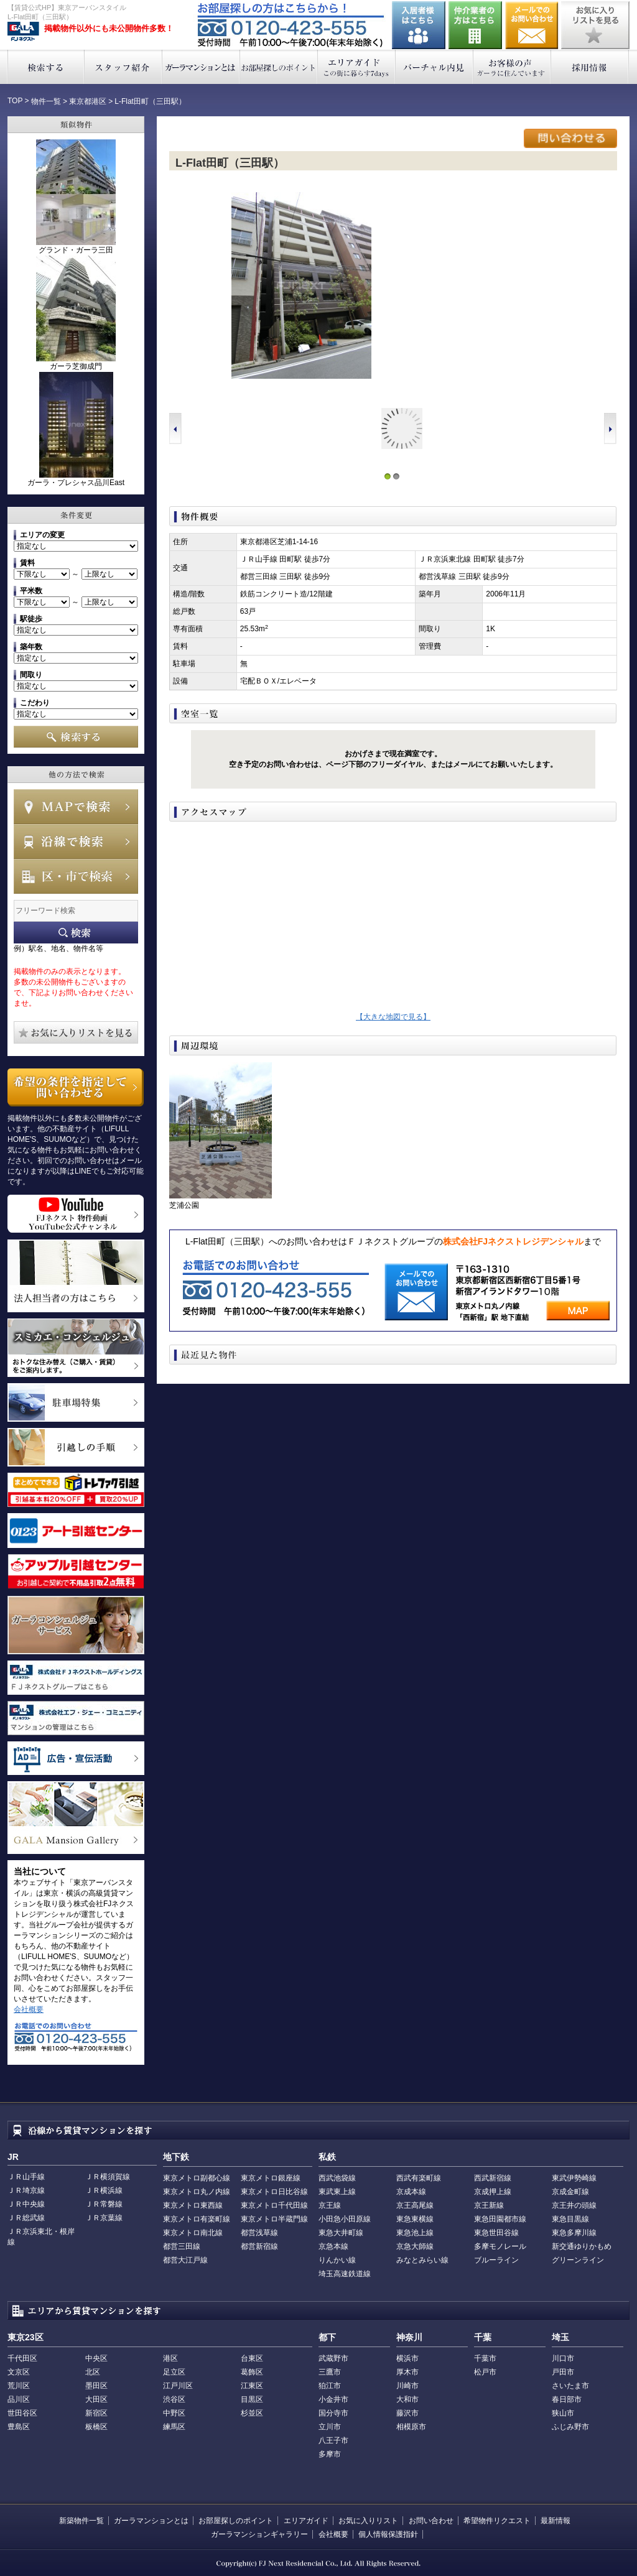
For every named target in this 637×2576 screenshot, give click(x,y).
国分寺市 (333, 2413)
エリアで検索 (76, 876)
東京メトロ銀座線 (270, 2178)
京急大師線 (415, 2246)
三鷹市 (329, 2372)
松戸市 (485, 2372)
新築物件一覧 (81, 2520)
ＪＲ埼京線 (26, 2190)
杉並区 (252, 2413)
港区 (170, 2358)
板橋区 (96, 2426)
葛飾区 (252, 2372)
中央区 (96, 2358)
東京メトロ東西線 (193, 2205)
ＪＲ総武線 (26, 2217)
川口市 (563, 2358)
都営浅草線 (259, 2232)
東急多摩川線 (574, 2232)
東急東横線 (415, 2219)
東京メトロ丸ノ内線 (196, 2191)
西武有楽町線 (418, 2178)
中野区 (174, 2413)
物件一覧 (46, 101)
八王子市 (333, 2440)
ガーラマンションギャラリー (259, 2534)
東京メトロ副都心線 (196, 2178)
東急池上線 (415, 2232)
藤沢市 (407, 2413)
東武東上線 (337, 2191)
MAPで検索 (76, 806)
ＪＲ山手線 (26, 2176)
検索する (46, 67)
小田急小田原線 (344, 2219)
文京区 (18, 2372)
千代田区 (22, 2358)
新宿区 (96, 2413)
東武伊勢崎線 (574, 2178)
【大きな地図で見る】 (393, 1016)
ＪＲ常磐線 (104, 2204)
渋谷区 (174, 2399)
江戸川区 (178, 2385)
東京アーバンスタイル (23, 32)
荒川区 (18, 2385)
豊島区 (18, 2426)
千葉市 (485, 2358)
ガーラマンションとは (201, 67)
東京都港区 (87, 101)
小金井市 (333, 2399)
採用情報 (590, 67)
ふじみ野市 (570, 2426)
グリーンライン (578, 2260)
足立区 (174, 2372)
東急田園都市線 (500, 2219)
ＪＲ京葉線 (104, 2217)
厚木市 (407, 2372)
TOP (14, 100)
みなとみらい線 (422, 2260)
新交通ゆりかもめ (581, 2246)
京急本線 (333, 2246)
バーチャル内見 (434, 67)
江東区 (252, 2385)
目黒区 (252, 2399)
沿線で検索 (76, 841)
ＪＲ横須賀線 (107, 2176)
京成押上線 (492, 2191)
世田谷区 (22, 2413)
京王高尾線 (415, 2205)
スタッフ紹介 (123, 67)
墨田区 (96, 2385)
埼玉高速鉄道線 (344, 2273)
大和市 (407, 2399)
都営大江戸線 (185, 2260)
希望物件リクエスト (497, 2520)
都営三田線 (181, 2246)
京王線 (329, 2205)
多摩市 (329, 2454)
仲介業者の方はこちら (475, 25)
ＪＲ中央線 (26, 2204)
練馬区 (174, 2426)
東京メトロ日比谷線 (274, 2191)
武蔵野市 (333, 2358)
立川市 (329, 2426)
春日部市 (567, 2399)
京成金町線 (570, 2191)
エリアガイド (357, 67)
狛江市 (329, 2385)
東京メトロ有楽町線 (196, 2219)
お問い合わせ (532, 25)
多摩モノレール (500, 2246)
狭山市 (563, 2413)
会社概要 (29, 2009)
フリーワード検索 (76, 932)
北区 (92, 2372)
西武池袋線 (337, 2178)
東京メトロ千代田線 (274, 2205)
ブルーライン (496, 2260)
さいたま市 (570, 2385)
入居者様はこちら (418, 25)
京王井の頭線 (574, 2205)
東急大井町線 (340, 2232)
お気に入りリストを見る (595, 25)
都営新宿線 (259, 2246)
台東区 (252, 2358)
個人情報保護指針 (388, 2534)
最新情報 (555, 2520)
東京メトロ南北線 (193, 2232)
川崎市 (407, 2385)
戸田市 (563, 2372)
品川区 (18, 2399)
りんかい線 (337, 2260)
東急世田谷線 (496, 2232)
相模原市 (411, 2426)
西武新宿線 (492, 2178)
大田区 (96, 2399)
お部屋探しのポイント (279, 67)
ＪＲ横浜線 (104, 2190)
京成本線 (411, 2191)
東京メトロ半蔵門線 (274, 2219)
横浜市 (407, 2358)
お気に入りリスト (368, 2520)
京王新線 (489, 2205)
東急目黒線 (570, 2219)
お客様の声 (512, 67)
